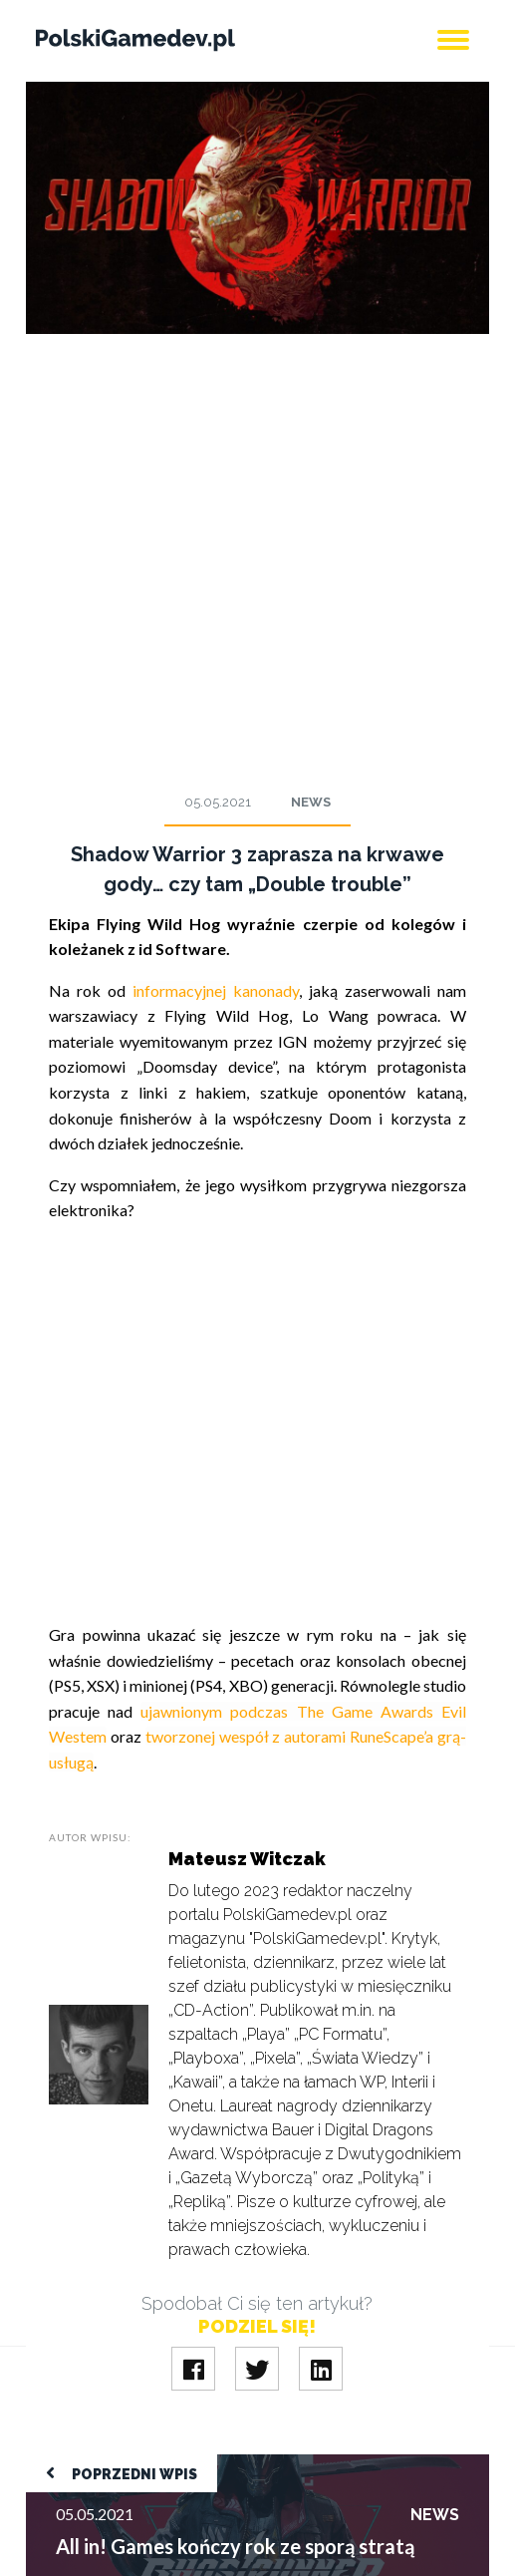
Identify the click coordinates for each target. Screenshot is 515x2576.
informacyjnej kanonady (215, 990)
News (311, 802)
